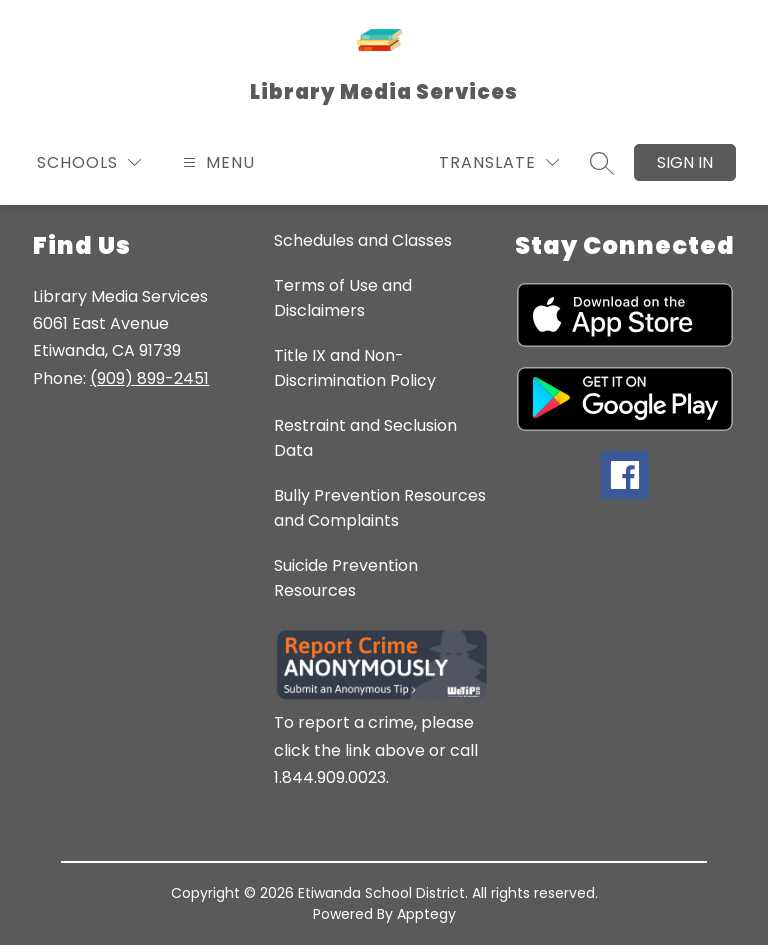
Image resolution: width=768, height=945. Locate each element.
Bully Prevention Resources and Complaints (380, 508)
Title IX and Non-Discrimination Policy (355, 368)
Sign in (685, 162)
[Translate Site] (499, 162)
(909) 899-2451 (149, 378)
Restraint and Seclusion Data (365, 438)
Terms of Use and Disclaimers (343, 298)
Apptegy (426, 914)
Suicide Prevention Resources (346, 578)
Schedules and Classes (363, 240)
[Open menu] (216, 162)
